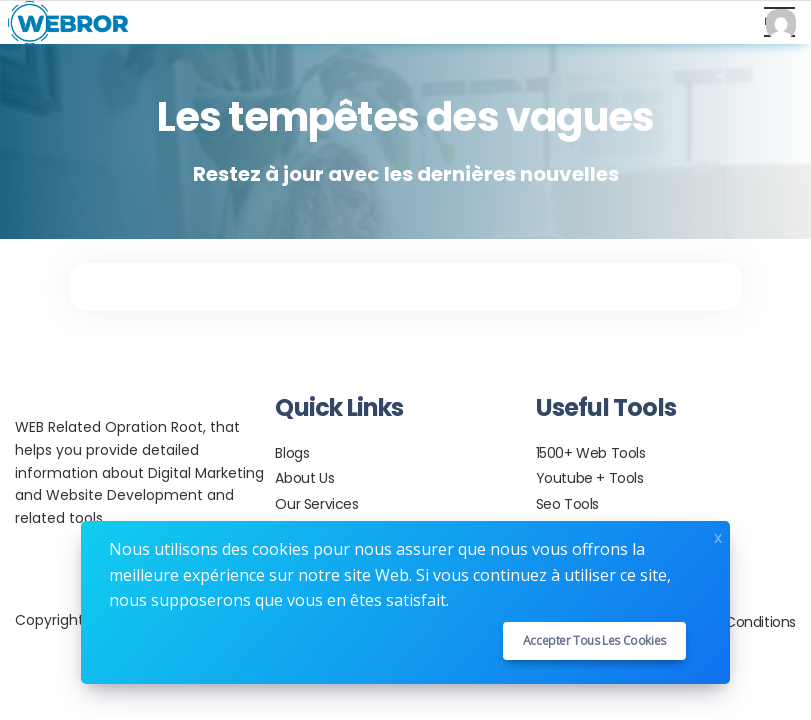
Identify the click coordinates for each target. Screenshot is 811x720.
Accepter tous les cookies (594, 640)
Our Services (316, 504)
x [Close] (718, 535)
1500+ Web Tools (591, 453)
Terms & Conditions (730, 622)
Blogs (292, 453)
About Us (304, 478)
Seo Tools (567, 504)
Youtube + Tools (590, 478)
